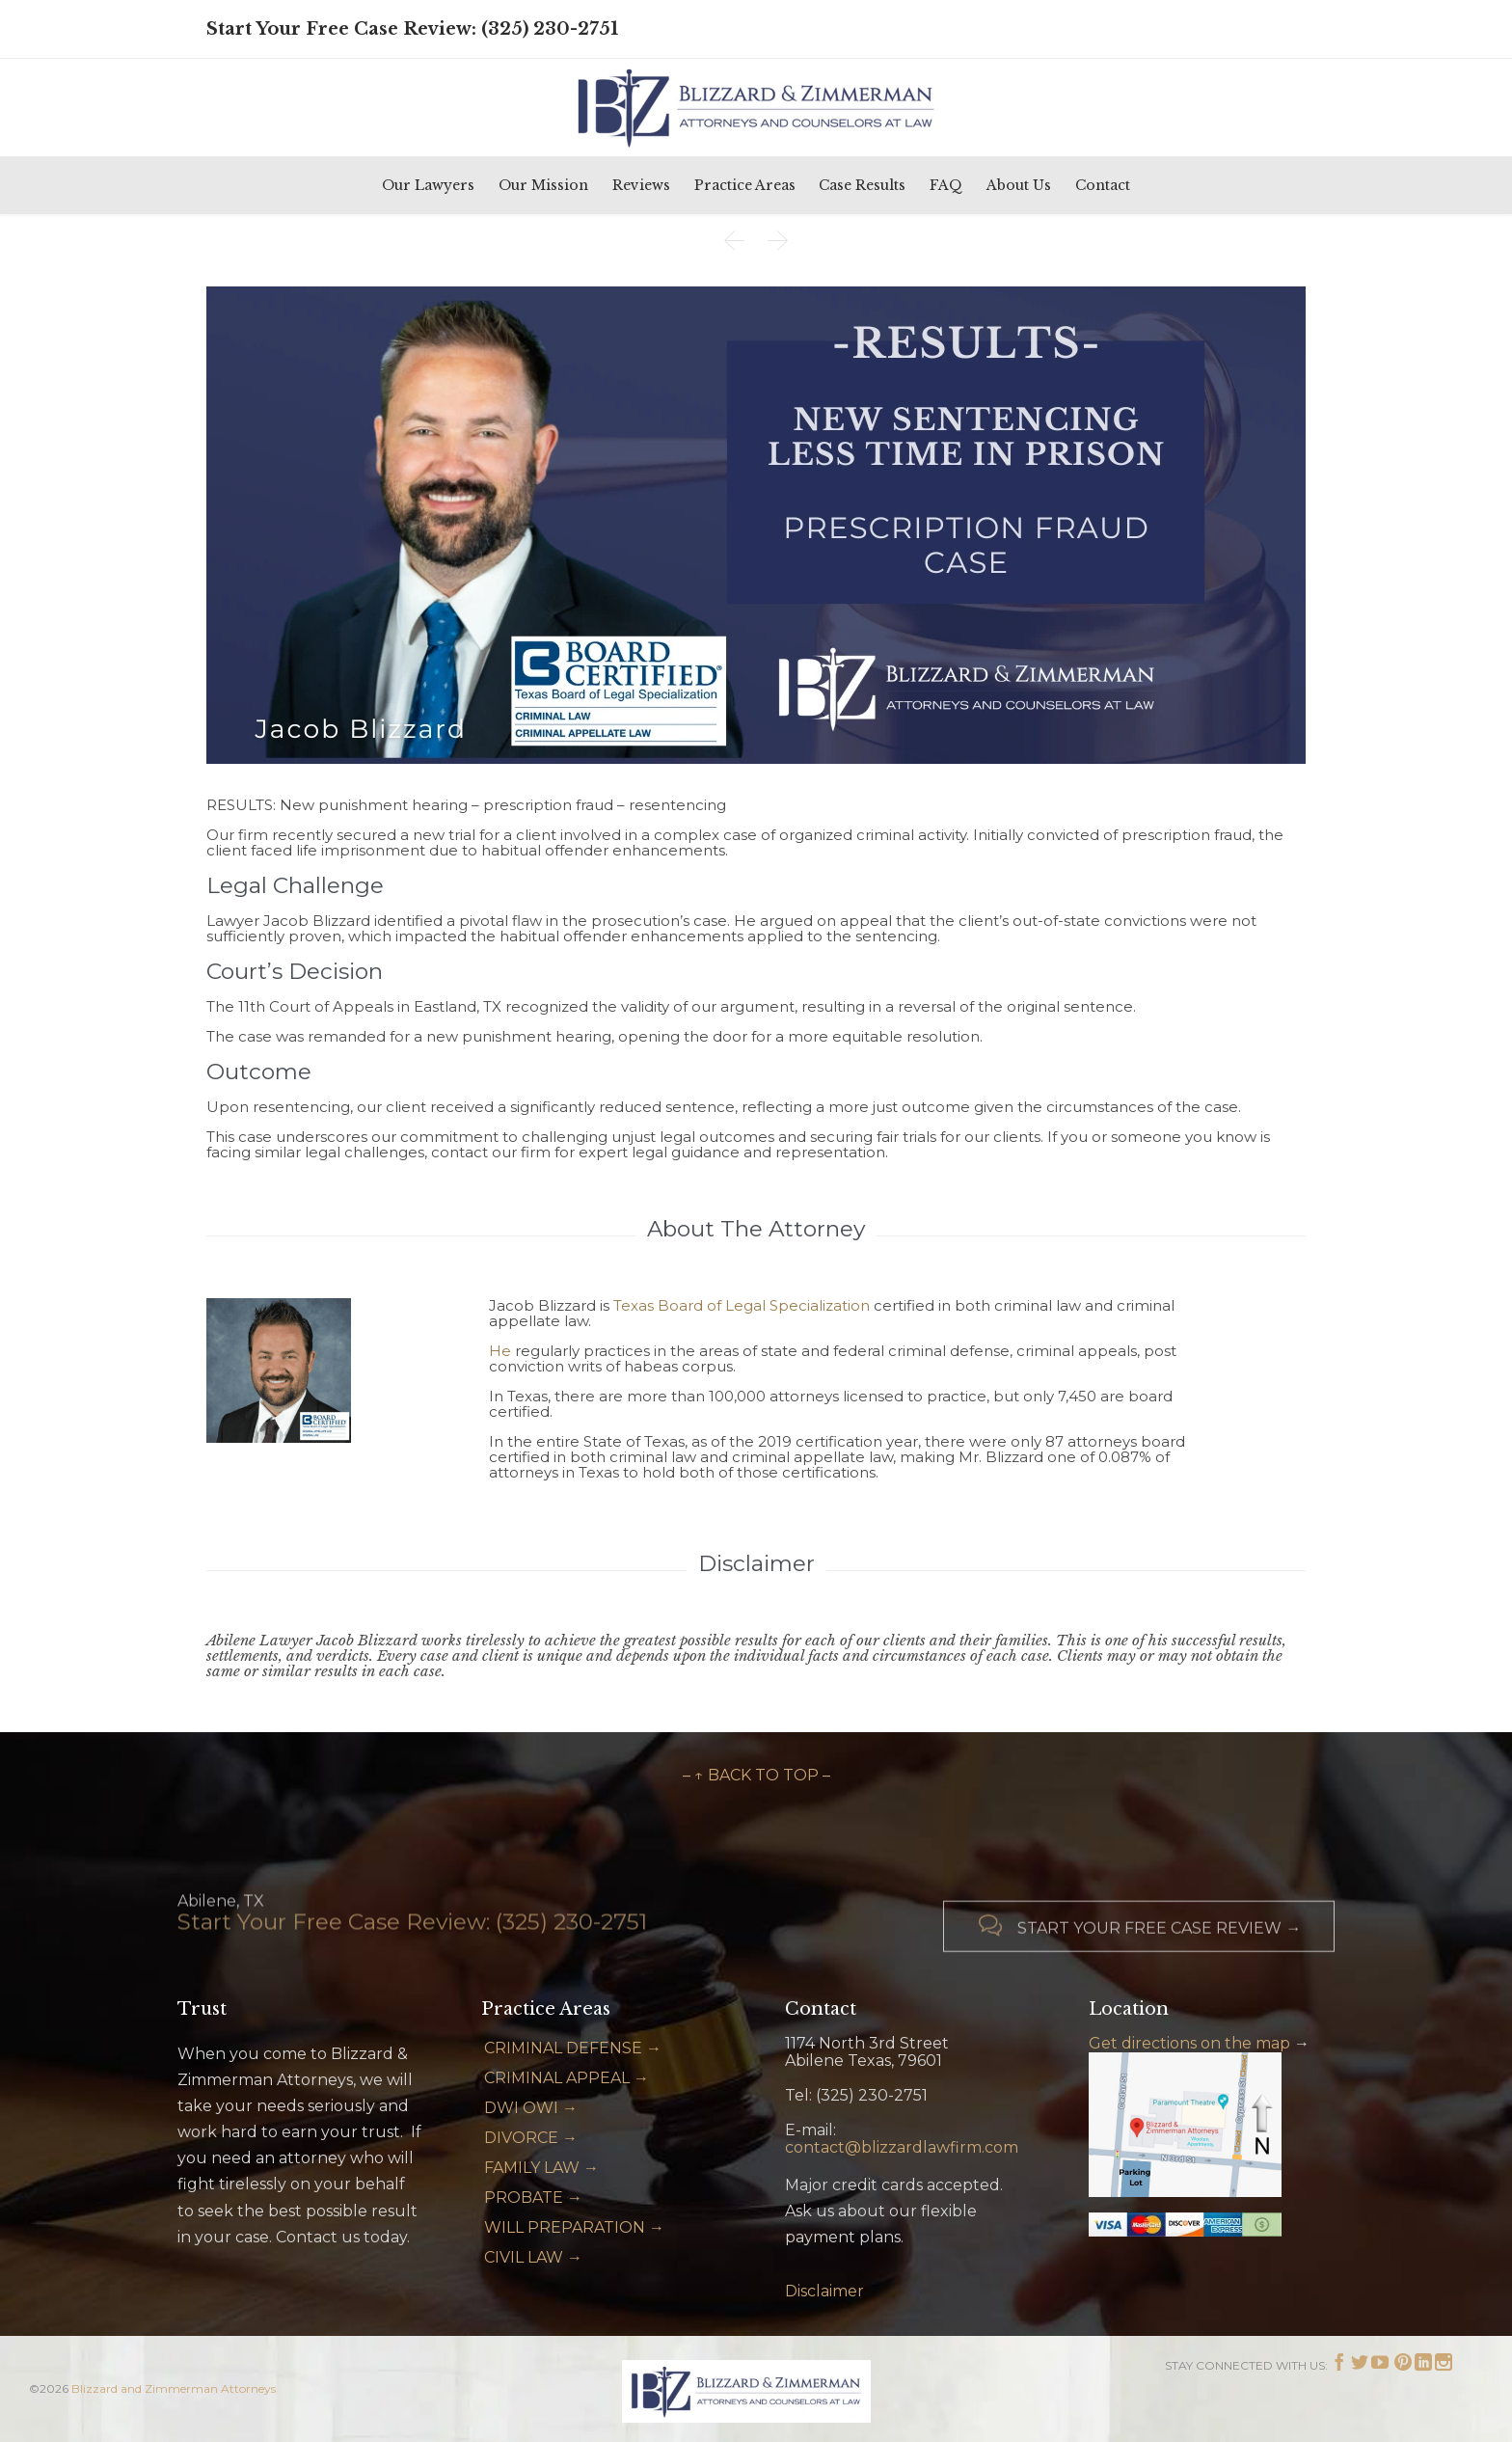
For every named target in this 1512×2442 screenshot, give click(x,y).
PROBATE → (533, 2197)
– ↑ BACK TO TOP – (756, 1775)
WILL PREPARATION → (574, 2227)
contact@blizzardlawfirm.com (901, 2147)
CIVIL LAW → (533, 2257)
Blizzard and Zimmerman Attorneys (173, 2388)
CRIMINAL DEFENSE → (573, 2048)
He (500, 1351)
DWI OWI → (531, 2108)
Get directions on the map (1189, 2043)
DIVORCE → (531, 2138)
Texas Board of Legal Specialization (741, 1305)
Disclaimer (824, 2291)
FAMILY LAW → (541, 2167)
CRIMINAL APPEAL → (566, 2078)
